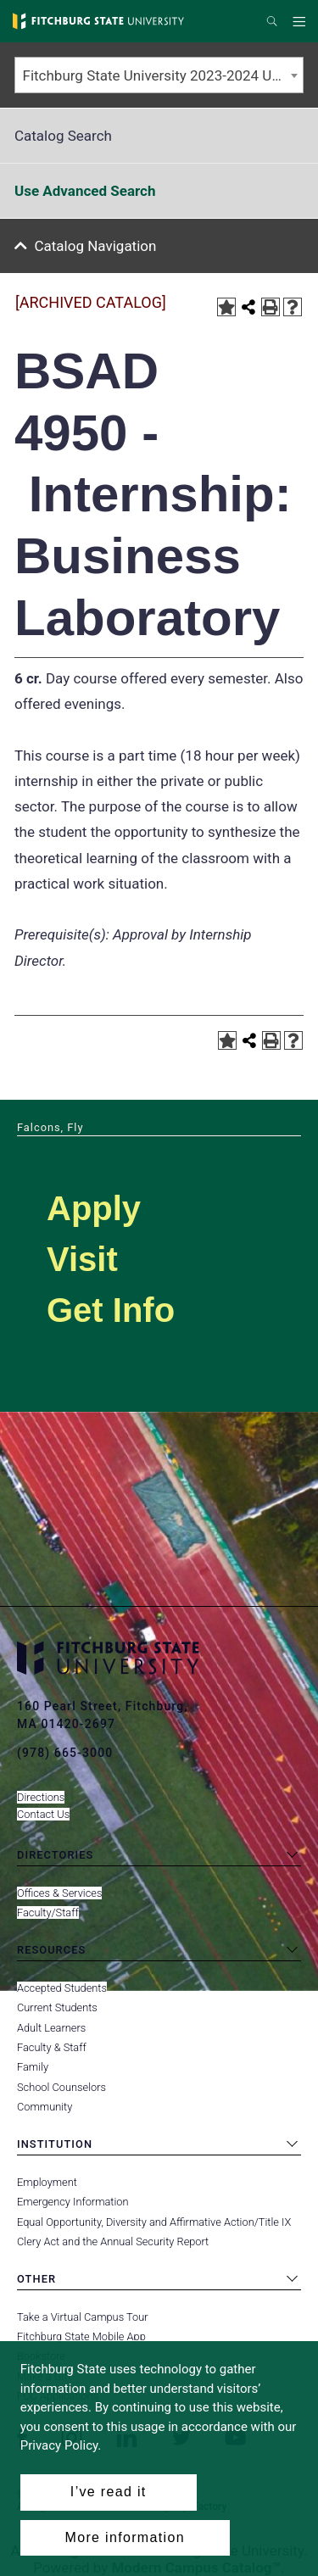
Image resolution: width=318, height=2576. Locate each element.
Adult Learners (51, 2027)
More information (125, 2537)
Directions (40, 1797)
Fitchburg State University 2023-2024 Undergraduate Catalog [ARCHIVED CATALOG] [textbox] (163, 75)
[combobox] (159, 75)
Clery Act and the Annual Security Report (113, 2241)
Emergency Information (73, 2201)
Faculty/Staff (48, 1912)
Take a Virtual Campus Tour (82, 2317)
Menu (301, 22)
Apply (94, 1208)
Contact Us (43, 1814)
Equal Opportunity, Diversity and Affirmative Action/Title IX (154, 2222)
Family (32, 2066)
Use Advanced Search (84, 190)
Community (44, 2106)
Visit (82, 1259)
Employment (47, 2182)
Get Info (111, 1310)
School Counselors (61, 2087)
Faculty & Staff (51, 2047)
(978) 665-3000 (65, 1752)
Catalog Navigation (96, 245)
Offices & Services (59, 1893)
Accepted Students (62, 1988)
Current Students (57, 2007)
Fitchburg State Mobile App (81, 2336)
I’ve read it (108, 2491)
